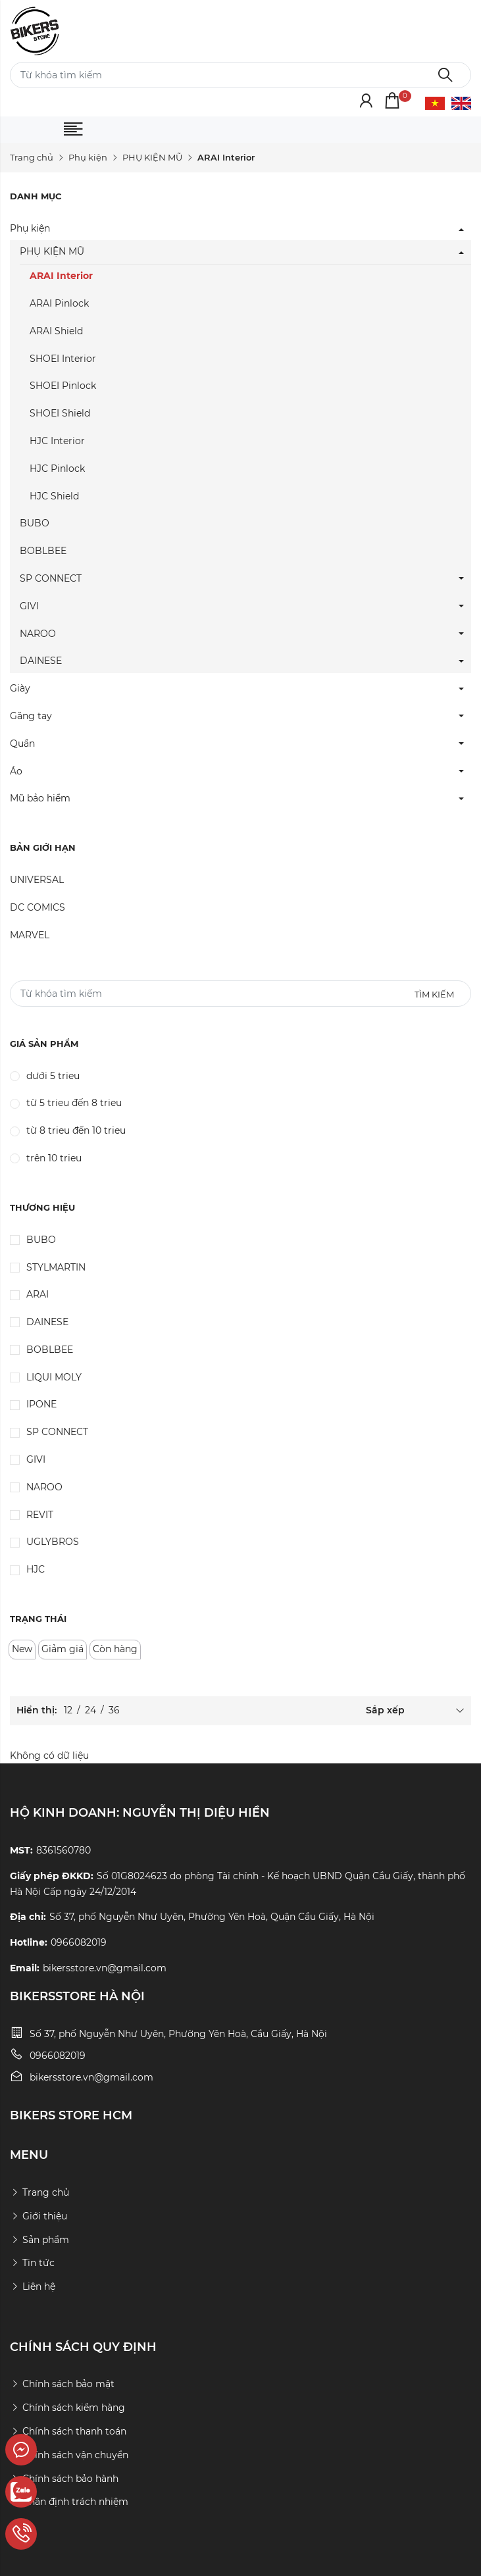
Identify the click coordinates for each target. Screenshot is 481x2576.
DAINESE (41, 661)
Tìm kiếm (434, 994)
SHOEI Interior (63, 359)
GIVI (29, 606)
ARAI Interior (61, 276)
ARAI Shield (56, 331)
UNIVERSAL (37, 880)
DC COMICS (37, 907)
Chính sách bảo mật (62, 2384)
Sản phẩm (39, 2240)
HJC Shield (54, 496)
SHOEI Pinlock (63, 385)
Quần (22, 743)
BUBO (34, 523)
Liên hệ (32, 2286)
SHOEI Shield (60, 413)
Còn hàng (115, 1649)
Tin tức (32, 2263)
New (22, 1649)
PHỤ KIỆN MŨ (152, 157)
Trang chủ (31, 157)
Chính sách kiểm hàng (67, 2407)
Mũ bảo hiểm (40, 798)
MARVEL (29, 935)
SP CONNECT (51, 578)
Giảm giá (62, 1649)
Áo (16, 771)
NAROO (38, 634)
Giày (20, 688)
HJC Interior (57, 441)
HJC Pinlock (57, 468)
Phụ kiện (87, 157)
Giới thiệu (38, 2216)
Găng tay (31, 716)
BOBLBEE (43, 551)
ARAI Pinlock (59, 303)
